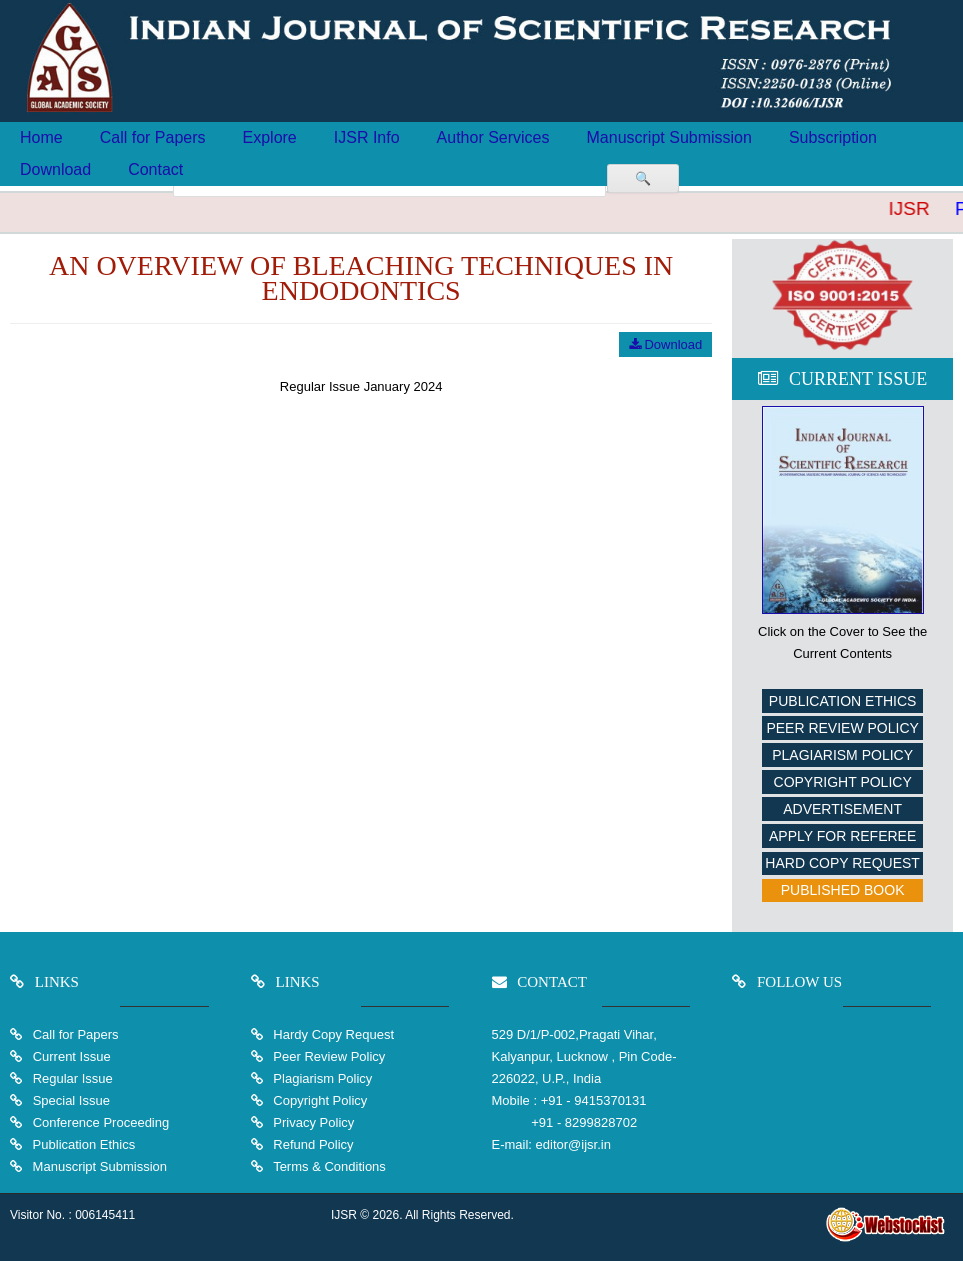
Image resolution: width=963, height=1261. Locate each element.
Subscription (833, 137)
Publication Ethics (843, 701)
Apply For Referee (842, 836)
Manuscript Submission (669, 137)
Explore (270, 137)
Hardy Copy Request (332, 1034)
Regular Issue (73, 1078)
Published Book (843, 890)
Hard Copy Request (842, 863)
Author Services (493, 137)
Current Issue (72, 1056)
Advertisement (842, 809)
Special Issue (71, 1100)
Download (55, 169)
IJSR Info (367, 137)
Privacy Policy (312, 1122)
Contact (155, 169)
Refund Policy (312, 1144)
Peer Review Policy (842, 728)
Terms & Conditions (328, 1166)
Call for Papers (153, 137)
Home (41, 137)
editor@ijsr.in (573, 1144)
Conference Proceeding (101, 1122)
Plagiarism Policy (842, 755)
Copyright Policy (843, 782)
